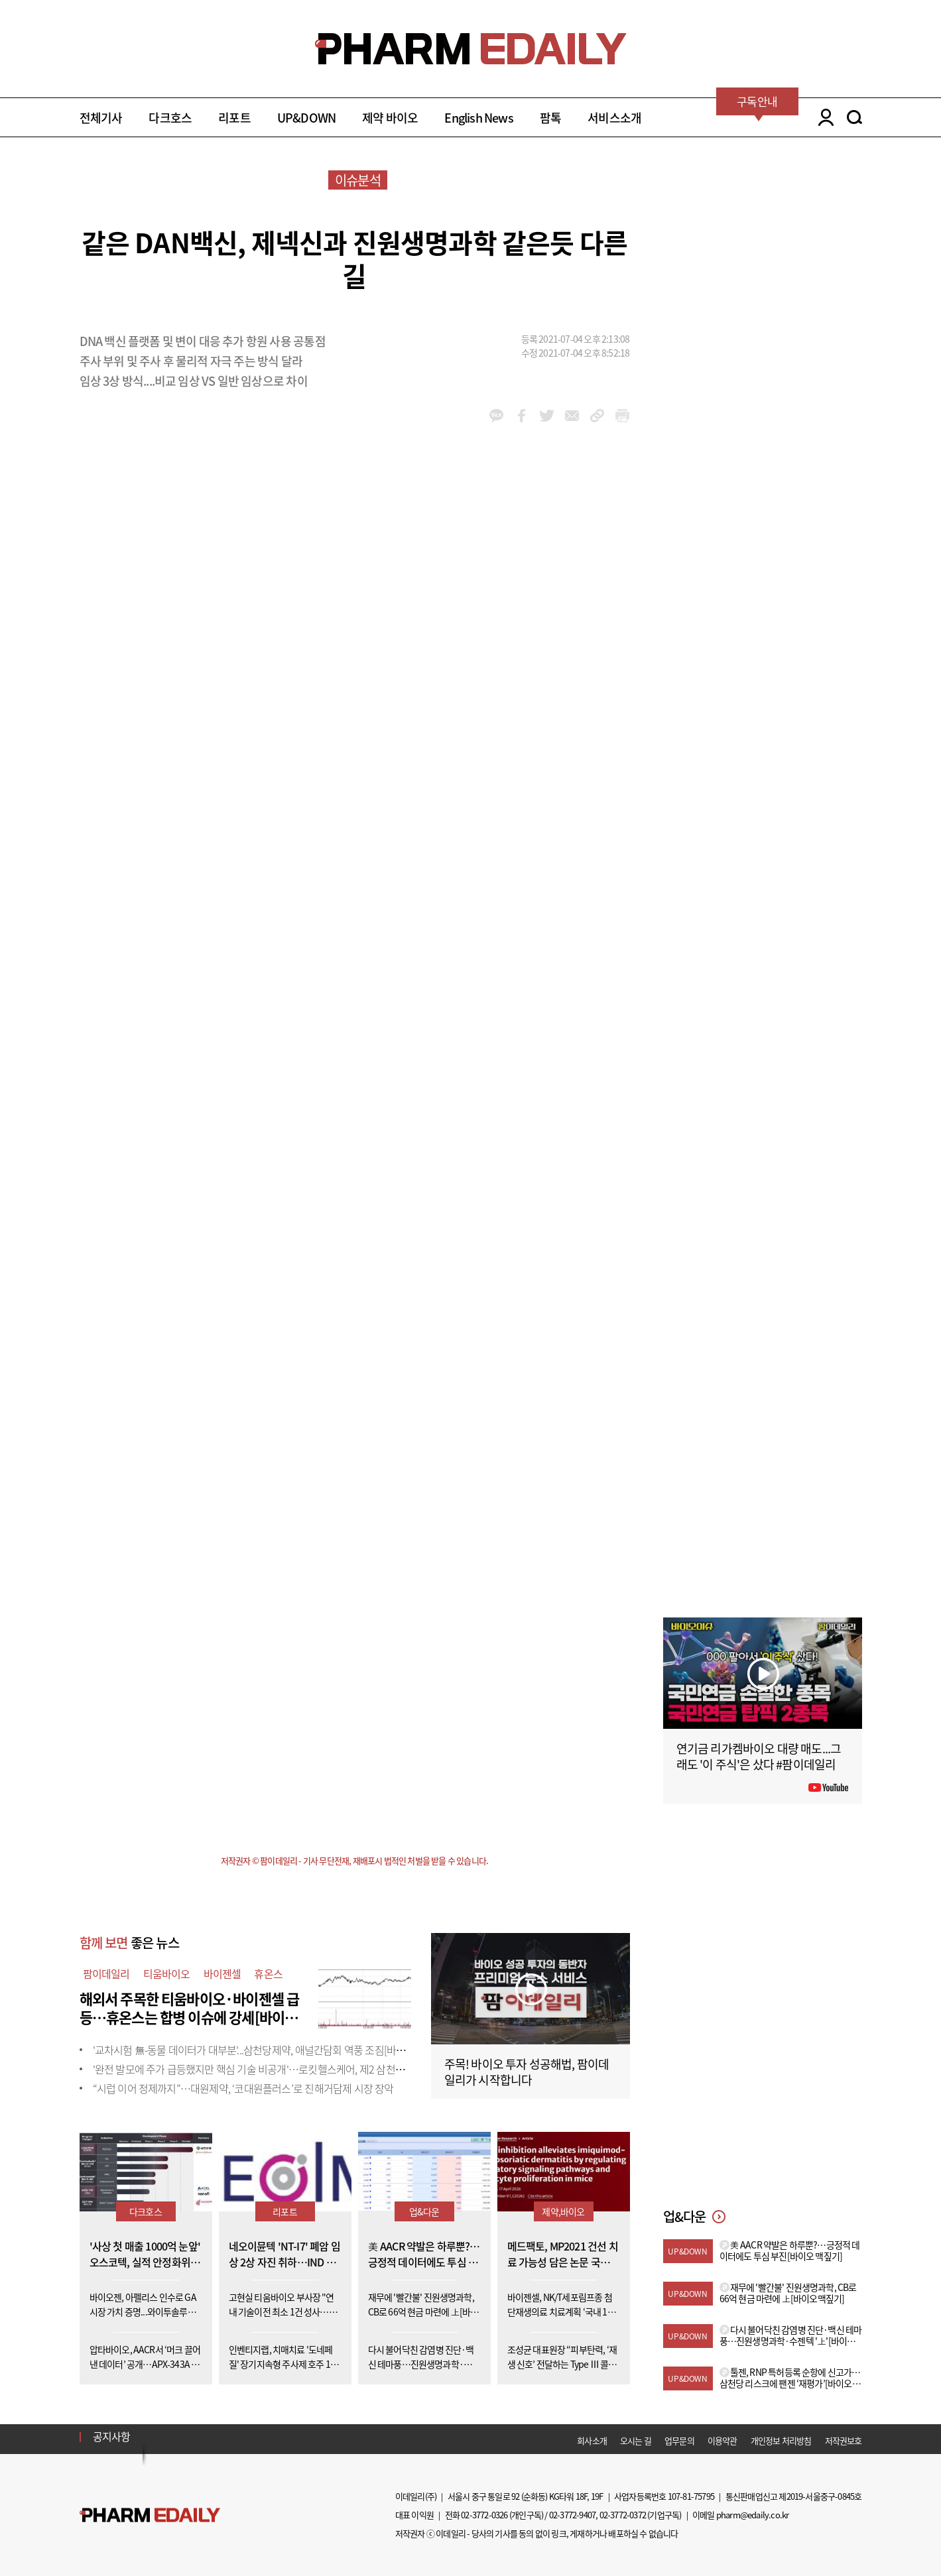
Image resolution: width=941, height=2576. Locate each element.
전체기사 (101, 118)
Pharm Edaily (150, 2515)
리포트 (234, 118)
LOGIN (822, 117)
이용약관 (722, 2440)
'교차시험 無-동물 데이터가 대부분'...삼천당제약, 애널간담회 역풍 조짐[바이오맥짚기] (269, 2050)
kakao (496, 415)
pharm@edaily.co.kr (752, 2514)
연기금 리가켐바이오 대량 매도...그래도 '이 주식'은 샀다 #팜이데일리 (759, 1756)
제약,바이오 (563, 2211)
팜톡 (550, 118)
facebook (521, 415)
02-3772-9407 (572, 2514)
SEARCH (854, 117)
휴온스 (268, 1973)
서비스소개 (614, 118)
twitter (546, 415)
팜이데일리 (106, 1973)
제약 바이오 (390, 118)
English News (478, 118)
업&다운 (424, 2211)
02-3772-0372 (622, 2514)
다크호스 (170, 118)
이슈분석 (358, 180)
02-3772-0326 (484, 2514)
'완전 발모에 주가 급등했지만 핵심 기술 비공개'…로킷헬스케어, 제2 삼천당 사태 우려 (270, 2069)
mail (572, 415)
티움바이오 (166, 1973)
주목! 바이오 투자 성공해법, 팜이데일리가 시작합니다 (526, 2072)
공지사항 (112, 2436)
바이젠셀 (222, 1973)
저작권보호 (843, 2440)
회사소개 (592, 2440)
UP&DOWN (306, 118)
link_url (597, 415)
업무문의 (679, 2440)
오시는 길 (635, 2440)
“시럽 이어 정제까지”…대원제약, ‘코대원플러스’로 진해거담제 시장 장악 (243, 2088)
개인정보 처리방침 (781, 2440)
